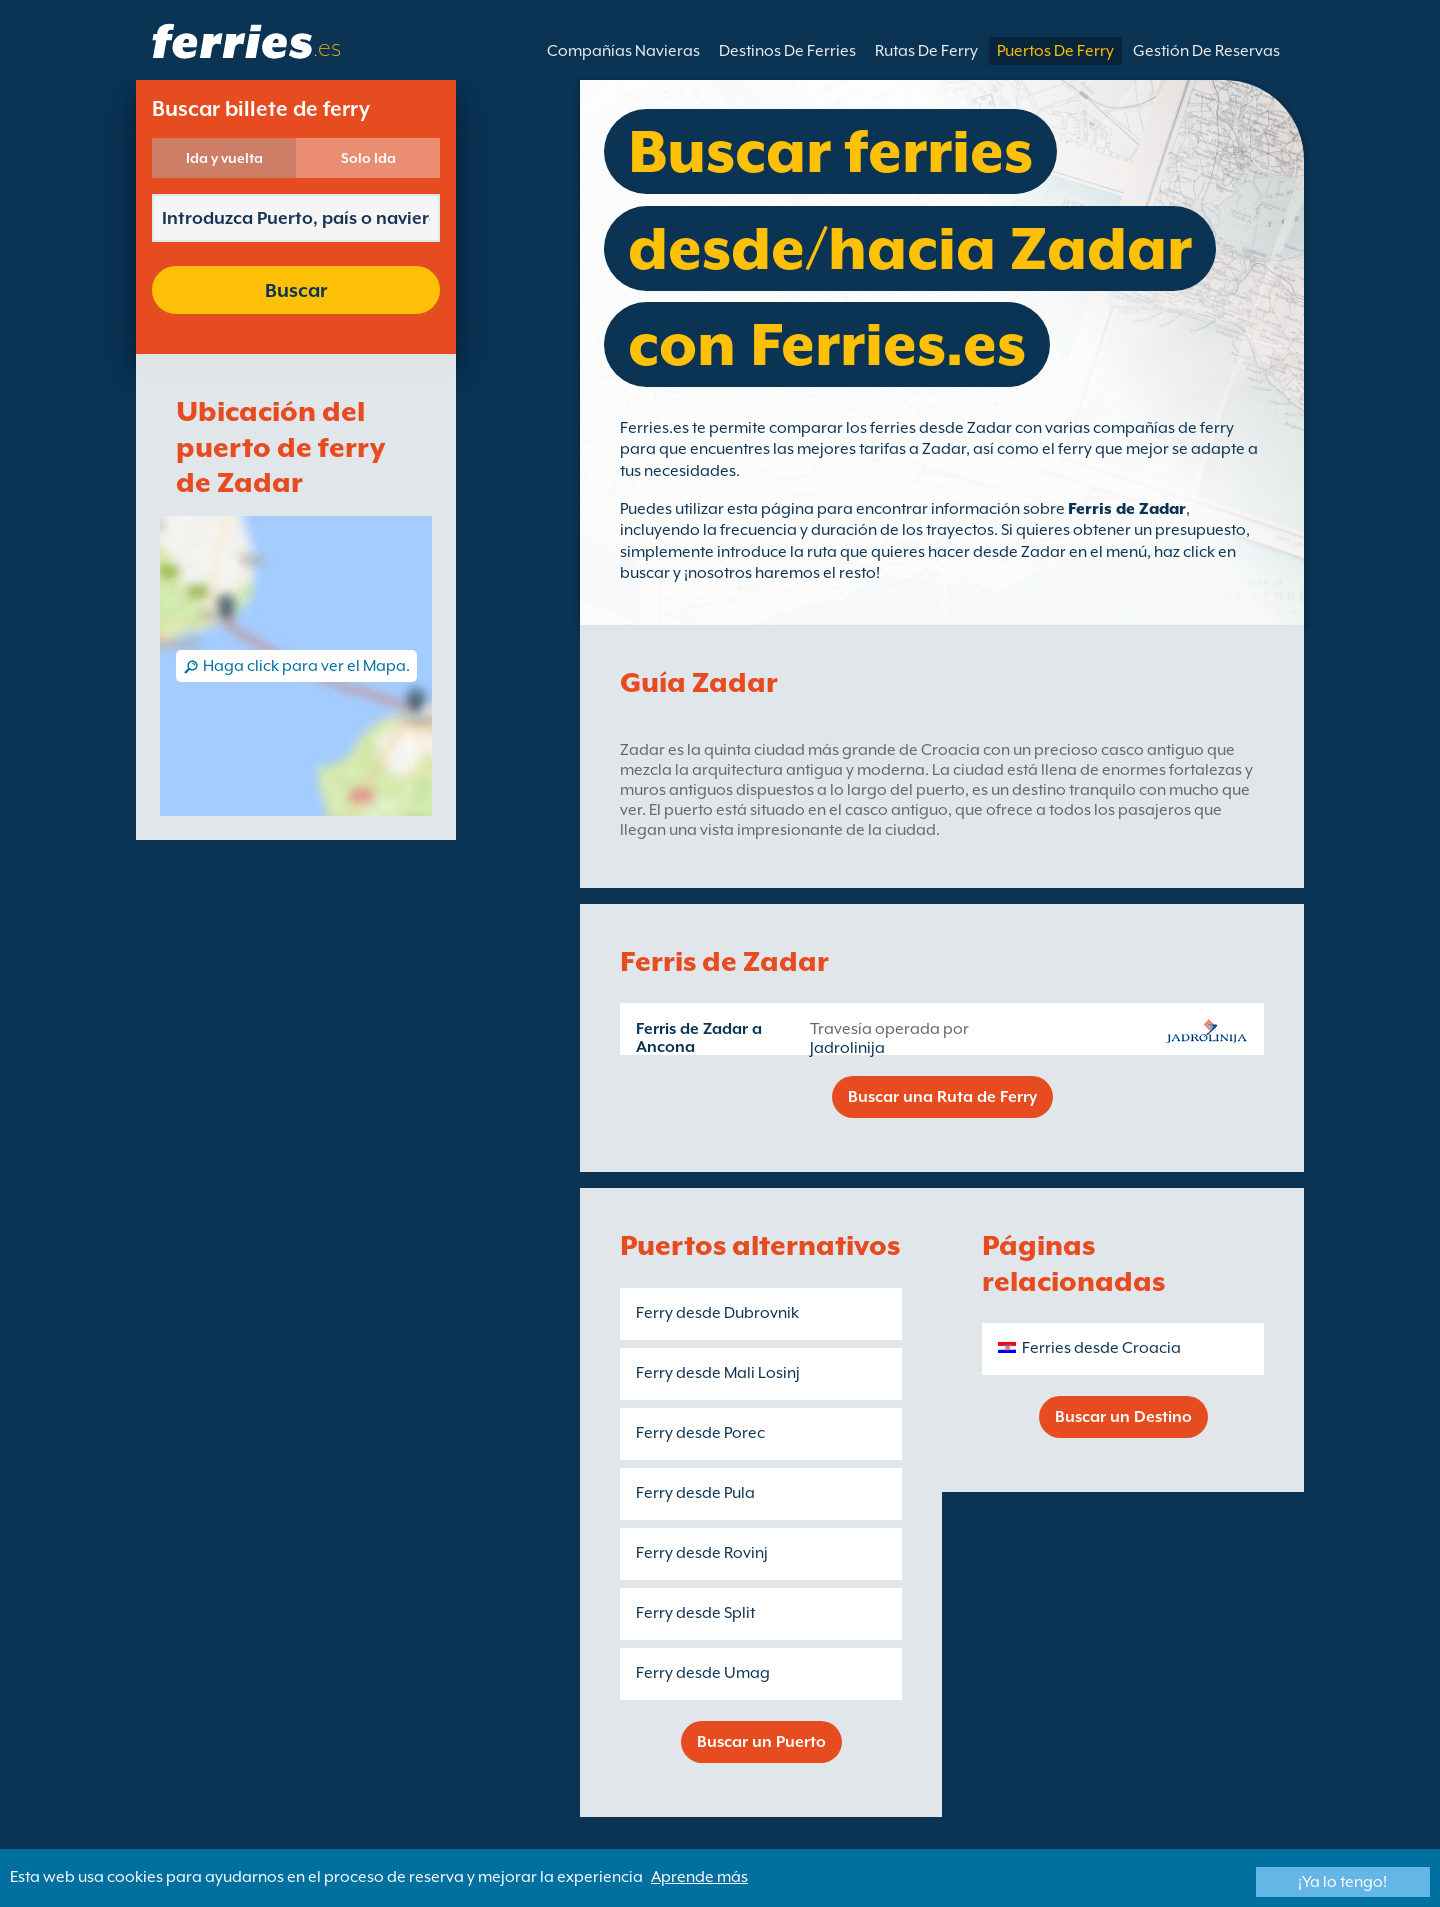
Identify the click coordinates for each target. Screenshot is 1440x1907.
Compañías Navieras (623, 51)
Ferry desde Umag (703, 1673)
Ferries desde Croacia (1101, 1348)
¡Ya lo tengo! (1342, 1882)
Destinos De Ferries (787, 51)
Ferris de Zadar (1127, 509)
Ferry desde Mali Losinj (718, 1373)
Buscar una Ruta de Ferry (942, 1097)
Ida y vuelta (224, 158)
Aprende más (699, 1877)
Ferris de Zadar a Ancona (699, 1038)
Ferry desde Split (695, 1613)
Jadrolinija (847, 1048)
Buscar (296, 290)
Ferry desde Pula (695, 1493)
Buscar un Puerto (761, 1742)
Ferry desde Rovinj (702, 1553)
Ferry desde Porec (700, 1433)
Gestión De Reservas (1206, 51)
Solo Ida (368, 158)
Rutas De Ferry (926, 51)
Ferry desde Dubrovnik (717, 1313)
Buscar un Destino (1123, 1417)
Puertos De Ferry (1055, 51)
